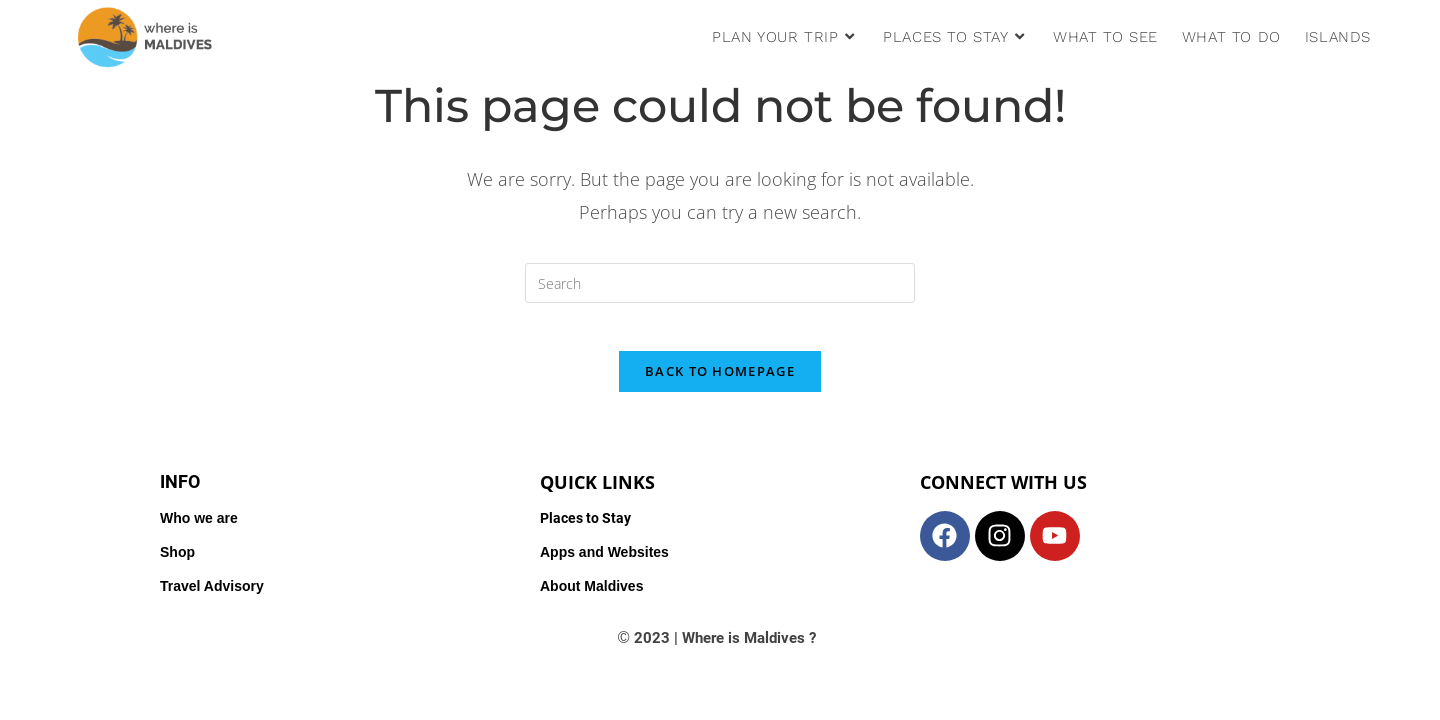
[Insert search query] (720, 283)
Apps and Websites (604, 565)
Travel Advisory (212, 599)
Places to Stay (585, 531)
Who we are (199, 531)
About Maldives (591, 599)
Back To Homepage (720, 384)
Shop (177, 565)
